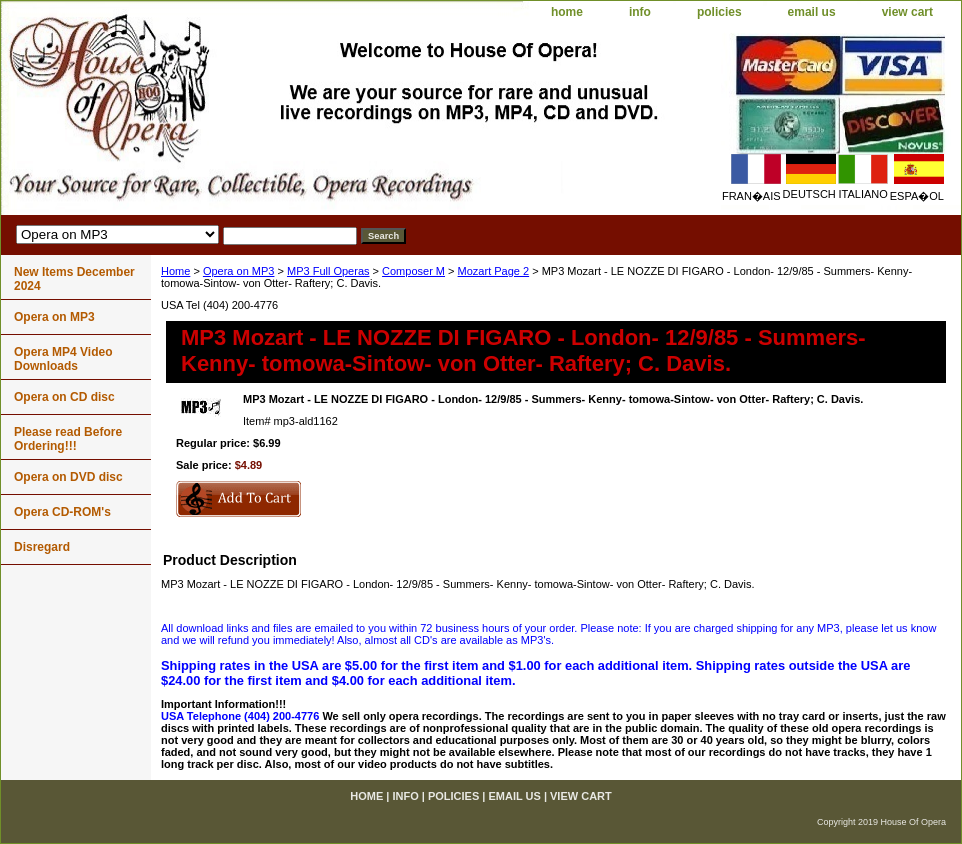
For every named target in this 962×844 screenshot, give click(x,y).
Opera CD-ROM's (62, 512)
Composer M (413, 271)
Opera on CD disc (64, 397)
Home (175, 271)
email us (812, 12)
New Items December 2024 (74, 279)
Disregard (42, 547)
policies (719, 12)
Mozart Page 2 (494, 271)
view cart (907, 12)
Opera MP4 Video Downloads (63, 359)
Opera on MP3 (239, 271)
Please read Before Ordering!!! (68, 439)
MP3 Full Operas (328, 271)
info (640, 12)
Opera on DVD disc (68, 477)
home (567, 12)
